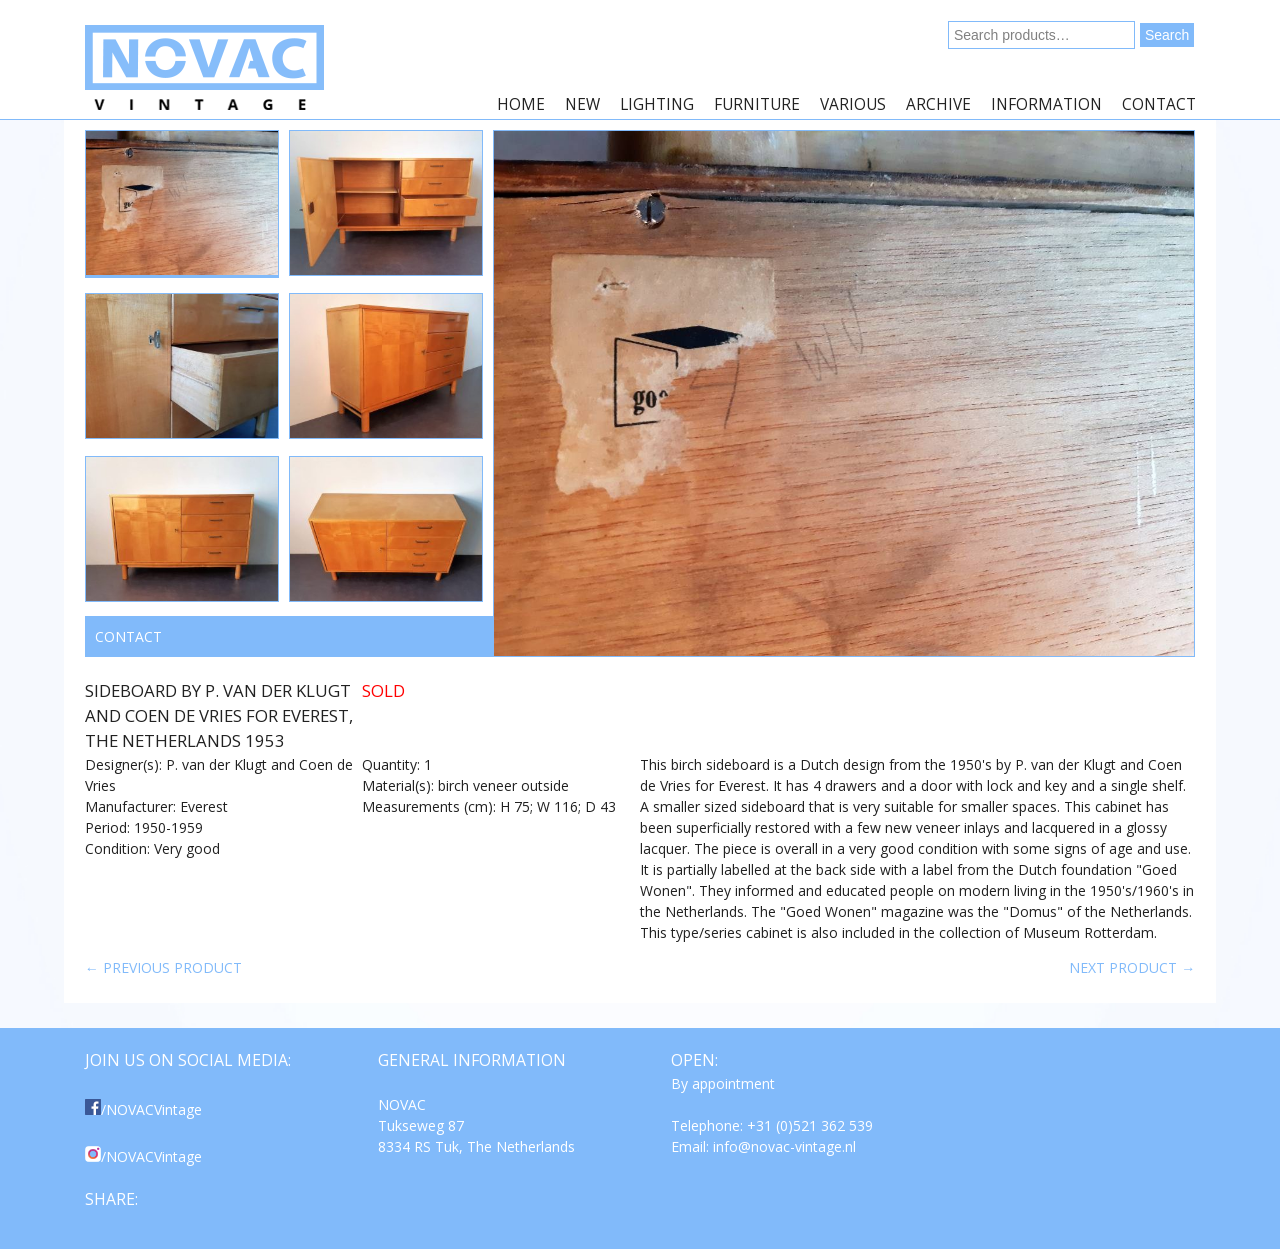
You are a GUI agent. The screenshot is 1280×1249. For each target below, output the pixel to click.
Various (853, 104)
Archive (938, 104)
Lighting (657, 104)
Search (1167, 35)
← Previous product (163, 967)
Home (521, 104)
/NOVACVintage (143, 1109)
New (582, 104)
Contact (1159, 104)
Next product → (1132, 967)
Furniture (757, 104)
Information (1046, 104)
